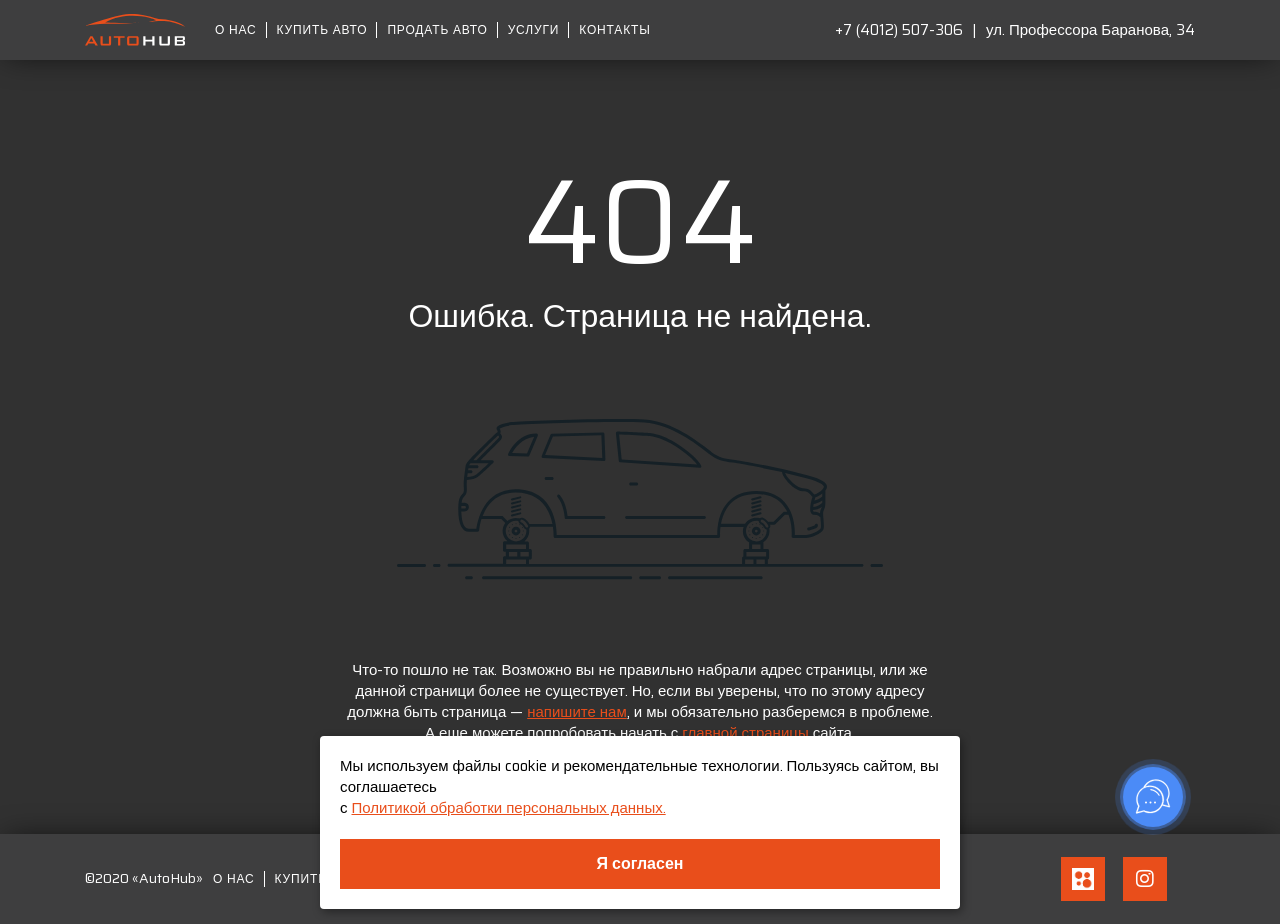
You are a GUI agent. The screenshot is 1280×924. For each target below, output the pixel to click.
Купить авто (322, 30)
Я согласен (640, 863)
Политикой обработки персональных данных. (509, 808)
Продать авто (437, 30)
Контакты (614, 30)
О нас (236, 30)
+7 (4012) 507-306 (899, 30)
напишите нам (577, 712)
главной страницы (745, 733)
